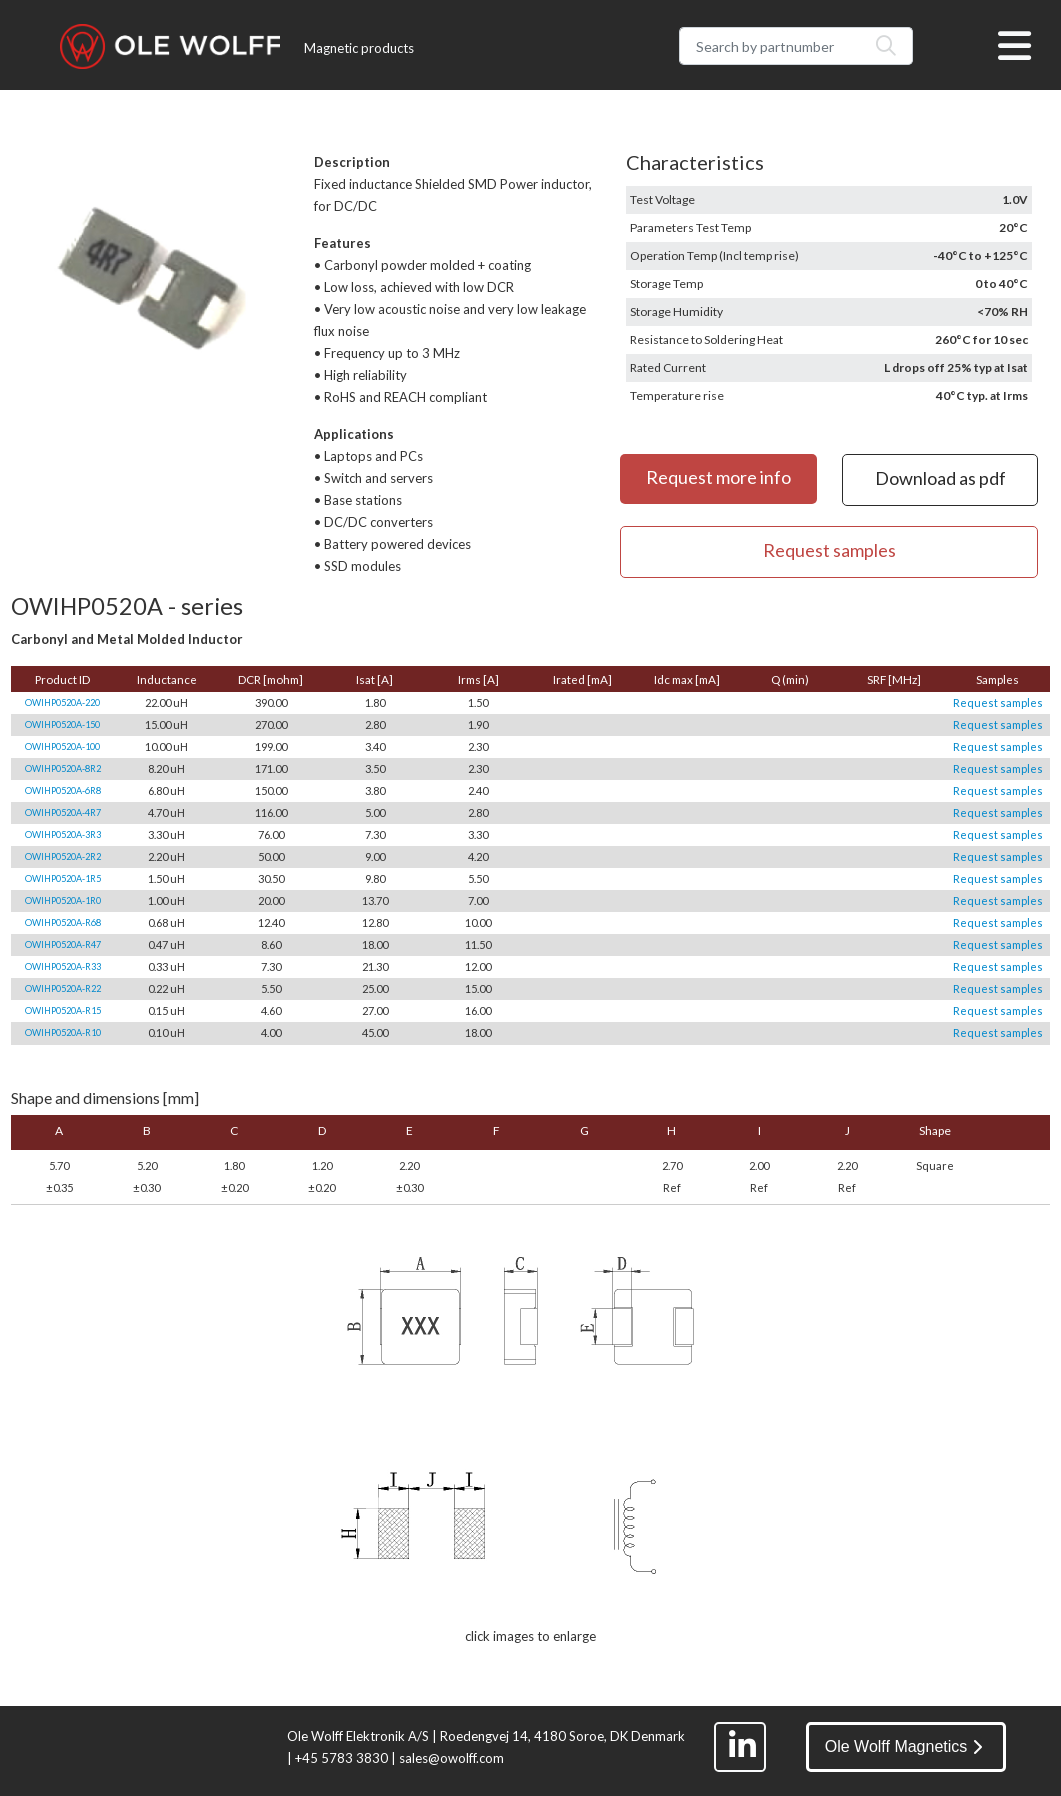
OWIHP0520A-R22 (63, 988)
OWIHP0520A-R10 (63, 1032)
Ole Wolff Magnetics (904, 1746)
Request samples (998, 702)
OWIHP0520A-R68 (63, 922)
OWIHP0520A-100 (62, 746)
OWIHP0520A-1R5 (63, 878)
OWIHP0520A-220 (62, 702)
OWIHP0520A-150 (62, 724)
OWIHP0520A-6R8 (63, 790)
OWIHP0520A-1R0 (63, 900)
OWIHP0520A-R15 (63, 1010)
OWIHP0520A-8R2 (63, 768)
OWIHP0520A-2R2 (63, 856)
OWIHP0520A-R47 (63, 944)
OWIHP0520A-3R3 (63, 834)
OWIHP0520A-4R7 (63, 812)
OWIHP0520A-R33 (63, 966)
